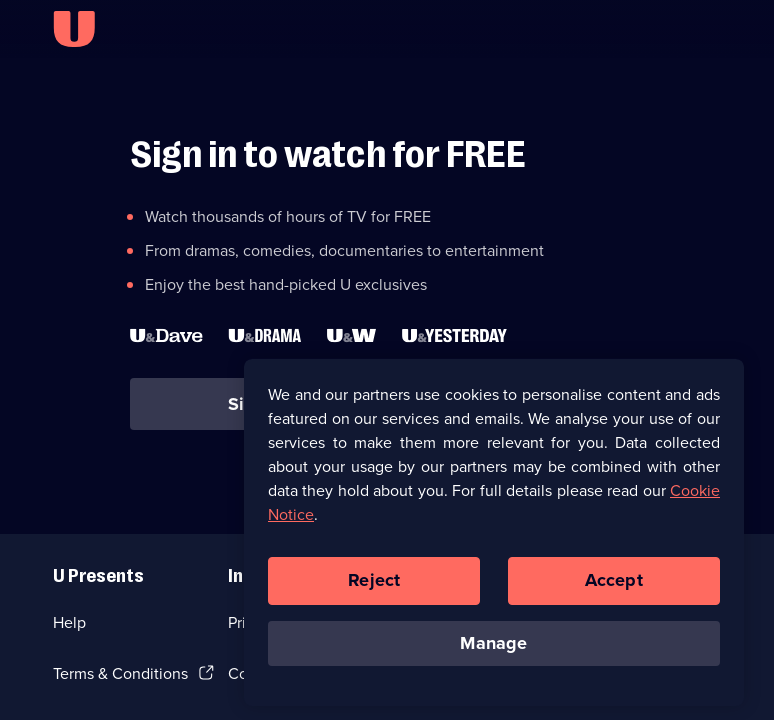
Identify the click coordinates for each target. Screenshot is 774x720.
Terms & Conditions (120, 673)
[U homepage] (74, 29)
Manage (493, 648)
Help (69, 622)
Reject (374, 585)
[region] (494, 537)
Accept (614, 585)
